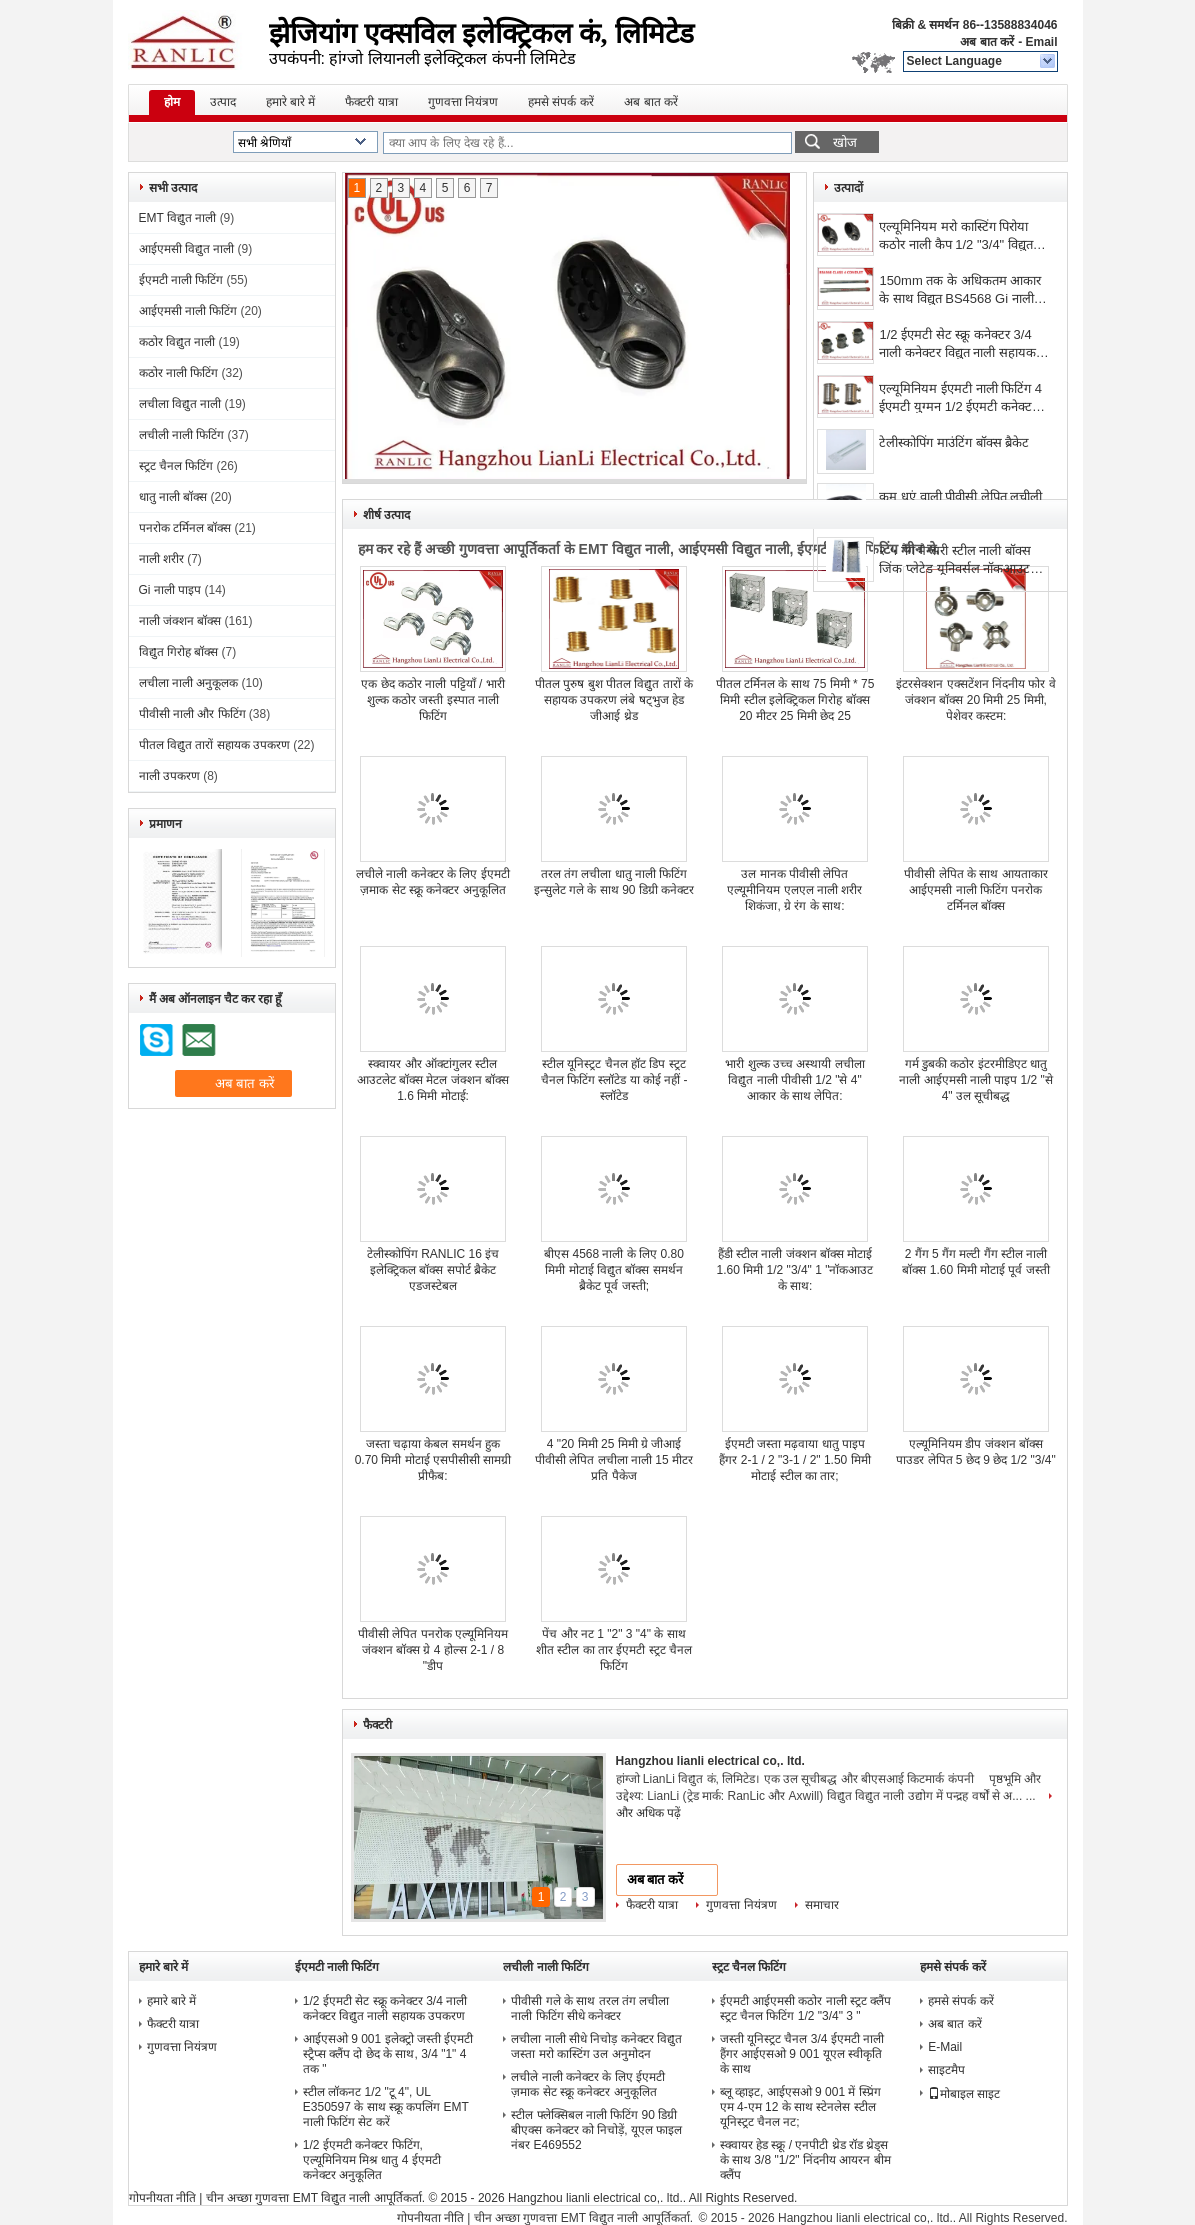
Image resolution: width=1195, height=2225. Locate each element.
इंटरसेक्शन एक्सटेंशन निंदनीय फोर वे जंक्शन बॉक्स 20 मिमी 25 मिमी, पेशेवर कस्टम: (975, 700)
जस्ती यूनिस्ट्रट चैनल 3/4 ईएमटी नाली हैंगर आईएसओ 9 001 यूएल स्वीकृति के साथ (802, 2054)
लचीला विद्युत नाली (180, 404)
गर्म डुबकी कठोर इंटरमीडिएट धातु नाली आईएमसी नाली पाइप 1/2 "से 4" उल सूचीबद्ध (976, 1080)
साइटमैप (946, 2070)
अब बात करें (987, 42)
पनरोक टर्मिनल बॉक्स (185, 528)
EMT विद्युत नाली (178, 218)
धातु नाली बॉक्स (173, 497)
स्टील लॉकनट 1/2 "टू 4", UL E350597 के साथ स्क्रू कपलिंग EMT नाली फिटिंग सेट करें (386, 2107)
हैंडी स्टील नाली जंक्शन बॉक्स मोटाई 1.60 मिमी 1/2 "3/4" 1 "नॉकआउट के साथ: (795, 1270)
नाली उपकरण (169, 776)
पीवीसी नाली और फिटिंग (192, 714)
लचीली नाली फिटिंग (182, 435)
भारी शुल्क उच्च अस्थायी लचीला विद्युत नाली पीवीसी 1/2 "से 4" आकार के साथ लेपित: (794, 1080)
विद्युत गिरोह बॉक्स (179, 652)
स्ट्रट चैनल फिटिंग (176, 466)
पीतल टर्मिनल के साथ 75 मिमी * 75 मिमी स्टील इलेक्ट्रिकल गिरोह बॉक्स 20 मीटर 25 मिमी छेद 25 (795, 700)
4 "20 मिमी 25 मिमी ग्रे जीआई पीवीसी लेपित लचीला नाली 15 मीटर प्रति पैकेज (614, 1460)
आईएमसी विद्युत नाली (187, 249)
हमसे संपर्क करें (561, 102)
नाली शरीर (161, 559)
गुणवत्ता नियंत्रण (463, 102)
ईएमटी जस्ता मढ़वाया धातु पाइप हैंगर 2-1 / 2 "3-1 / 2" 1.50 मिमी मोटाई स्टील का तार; (794, 1460)
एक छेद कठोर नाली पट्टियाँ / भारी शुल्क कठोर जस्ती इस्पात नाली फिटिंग (432, 700)
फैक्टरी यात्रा (371, 102)
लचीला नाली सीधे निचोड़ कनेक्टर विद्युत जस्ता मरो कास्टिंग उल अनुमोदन (596, 2046)
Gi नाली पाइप (170, 590)
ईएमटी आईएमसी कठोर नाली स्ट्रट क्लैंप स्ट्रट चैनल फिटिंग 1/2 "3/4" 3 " (806, 2008)
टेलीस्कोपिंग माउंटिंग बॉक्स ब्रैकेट (954, 442)
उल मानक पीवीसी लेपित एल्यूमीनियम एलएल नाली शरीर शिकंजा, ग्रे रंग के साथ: (794, 890)
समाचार (822, 1905)
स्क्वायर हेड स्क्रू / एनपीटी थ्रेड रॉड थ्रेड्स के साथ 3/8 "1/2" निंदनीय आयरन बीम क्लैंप (805, 2160)
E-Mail (945, 2047)
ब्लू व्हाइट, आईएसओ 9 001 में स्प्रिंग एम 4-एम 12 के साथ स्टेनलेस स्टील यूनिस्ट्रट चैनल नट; (800, 2107)
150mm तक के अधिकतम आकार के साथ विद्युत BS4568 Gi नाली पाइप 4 (960, 291)
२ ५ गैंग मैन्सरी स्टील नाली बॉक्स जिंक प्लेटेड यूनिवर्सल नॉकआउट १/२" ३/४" (955, 561)
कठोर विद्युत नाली (177, 342)
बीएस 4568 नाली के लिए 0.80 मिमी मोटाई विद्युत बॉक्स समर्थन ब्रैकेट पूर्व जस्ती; (614, 1270)
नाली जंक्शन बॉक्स (180, 621)
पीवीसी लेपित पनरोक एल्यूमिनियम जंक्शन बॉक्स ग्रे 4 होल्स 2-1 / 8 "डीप (433, 1650)
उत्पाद (223, 102)
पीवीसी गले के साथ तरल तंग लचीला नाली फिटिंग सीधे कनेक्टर (590, 2008)
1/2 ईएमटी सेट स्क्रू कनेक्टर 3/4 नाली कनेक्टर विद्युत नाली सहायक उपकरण (957, 345)
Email (1041, 42)
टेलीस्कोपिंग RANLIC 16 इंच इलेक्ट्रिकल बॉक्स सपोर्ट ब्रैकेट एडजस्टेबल (433, 1270)
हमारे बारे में (291, 102)
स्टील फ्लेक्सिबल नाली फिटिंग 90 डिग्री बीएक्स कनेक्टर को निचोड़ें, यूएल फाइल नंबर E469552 (596, 2130)
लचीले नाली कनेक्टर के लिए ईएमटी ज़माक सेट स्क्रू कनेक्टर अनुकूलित (588, 2084)
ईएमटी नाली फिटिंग (181, 280)
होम (172, 102)
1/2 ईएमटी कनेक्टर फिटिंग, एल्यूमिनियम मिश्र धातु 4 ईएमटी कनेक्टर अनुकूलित (372, 2160)
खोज (845, 142)
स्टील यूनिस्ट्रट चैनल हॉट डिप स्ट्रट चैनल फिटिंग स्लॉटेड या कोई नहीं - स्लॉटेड (614, 1080)
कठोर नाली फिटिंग (179, 373)
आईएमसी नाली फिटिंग (188, 311)
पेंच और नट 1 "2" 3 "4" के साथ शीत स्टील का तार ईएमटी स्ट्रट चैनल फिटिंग (614, 1650)
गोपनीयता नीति (162, 2198)
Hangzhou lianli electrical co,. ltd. (710, 1761)
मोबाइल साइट (964, 2094)
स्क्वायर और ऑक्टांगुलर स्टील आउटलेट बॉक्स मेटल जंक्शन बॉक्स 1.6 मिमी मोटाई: (433, 1080)
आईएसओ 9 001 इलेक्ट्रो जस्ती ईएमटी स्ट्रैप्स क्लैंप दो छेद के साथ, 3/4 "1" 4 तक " (388, 2054)
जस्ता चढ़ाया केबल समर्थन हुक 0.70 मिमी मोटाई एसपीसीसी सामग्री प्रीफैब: (433, 1460)
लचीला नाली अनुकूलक (189, 683)
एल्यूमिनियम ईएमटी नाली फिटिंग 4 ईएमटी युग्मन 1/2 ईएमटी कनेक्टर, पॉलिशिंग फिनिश (960, 399)
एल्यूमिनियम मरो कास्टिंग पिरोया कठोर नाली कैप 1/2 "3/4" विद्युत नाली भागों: (955, 237)
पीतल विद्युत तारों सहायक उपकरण (214, 745)
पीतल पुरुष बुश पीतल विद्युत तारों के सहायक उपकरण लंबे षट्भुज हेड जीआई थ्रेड (614, 700)
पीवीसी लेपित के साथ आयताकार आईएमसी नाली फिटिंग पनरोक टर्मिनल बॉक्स (975, 890)
